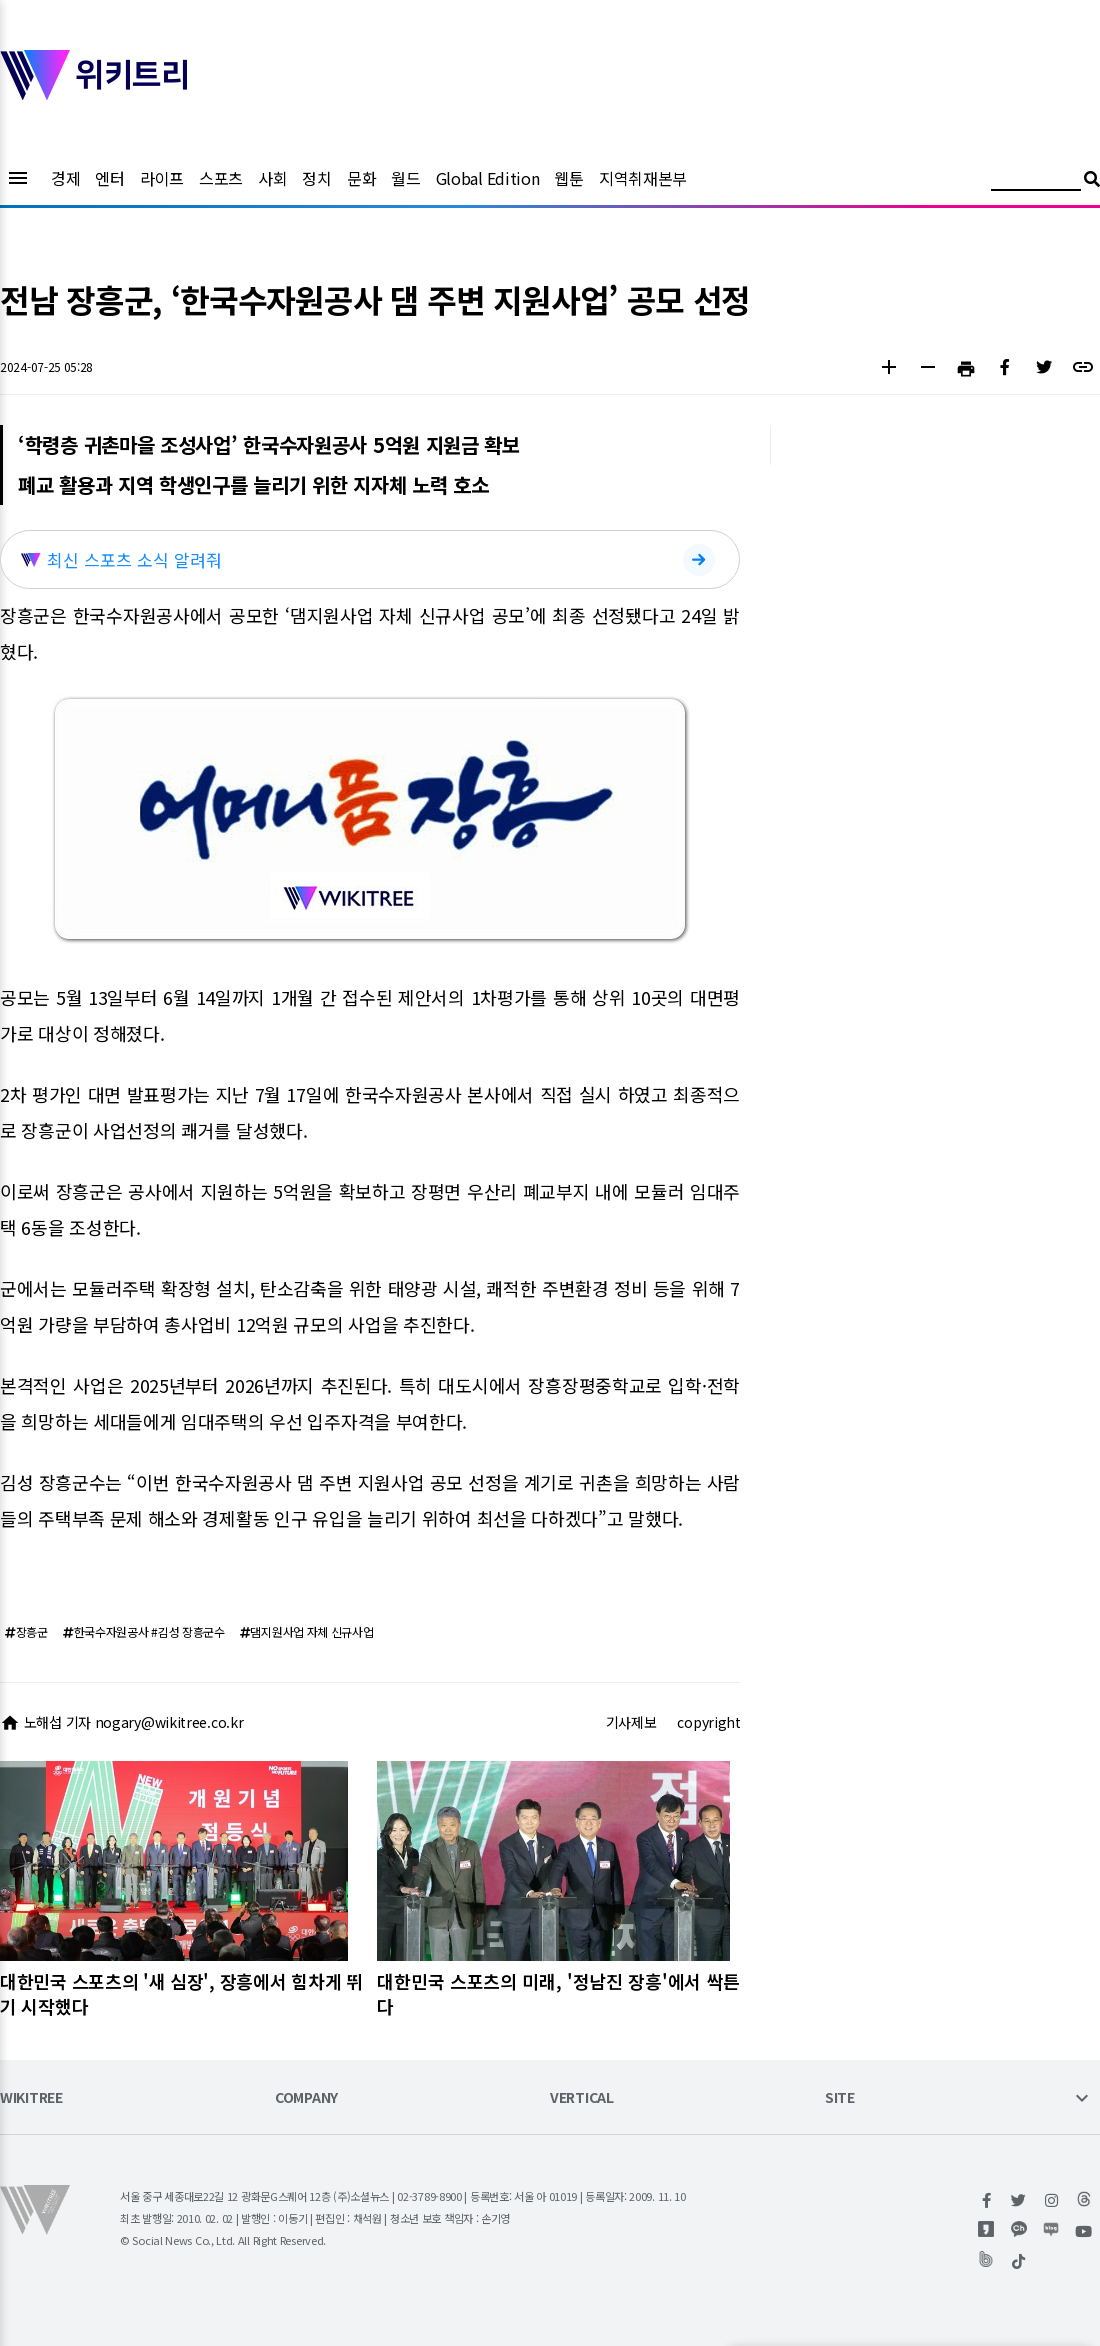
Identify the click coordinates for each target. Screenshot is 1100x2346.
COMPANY (306, 2098)
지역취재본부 (643, 178)
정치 (316, 178)
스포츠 (221, 178)
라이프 (162, 178)
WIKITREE (31, 2098)
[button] (888, 369)
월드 (405, 178)
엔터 (109, 178)
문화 (361, 178)
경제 (65, 178)
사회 (272, 178)
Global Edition (488, 178)
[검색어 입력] (1036, 181)
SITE (840, 2098)
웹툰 (568, 178)
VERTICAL (582, 2098)
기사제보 (631, 1722)
